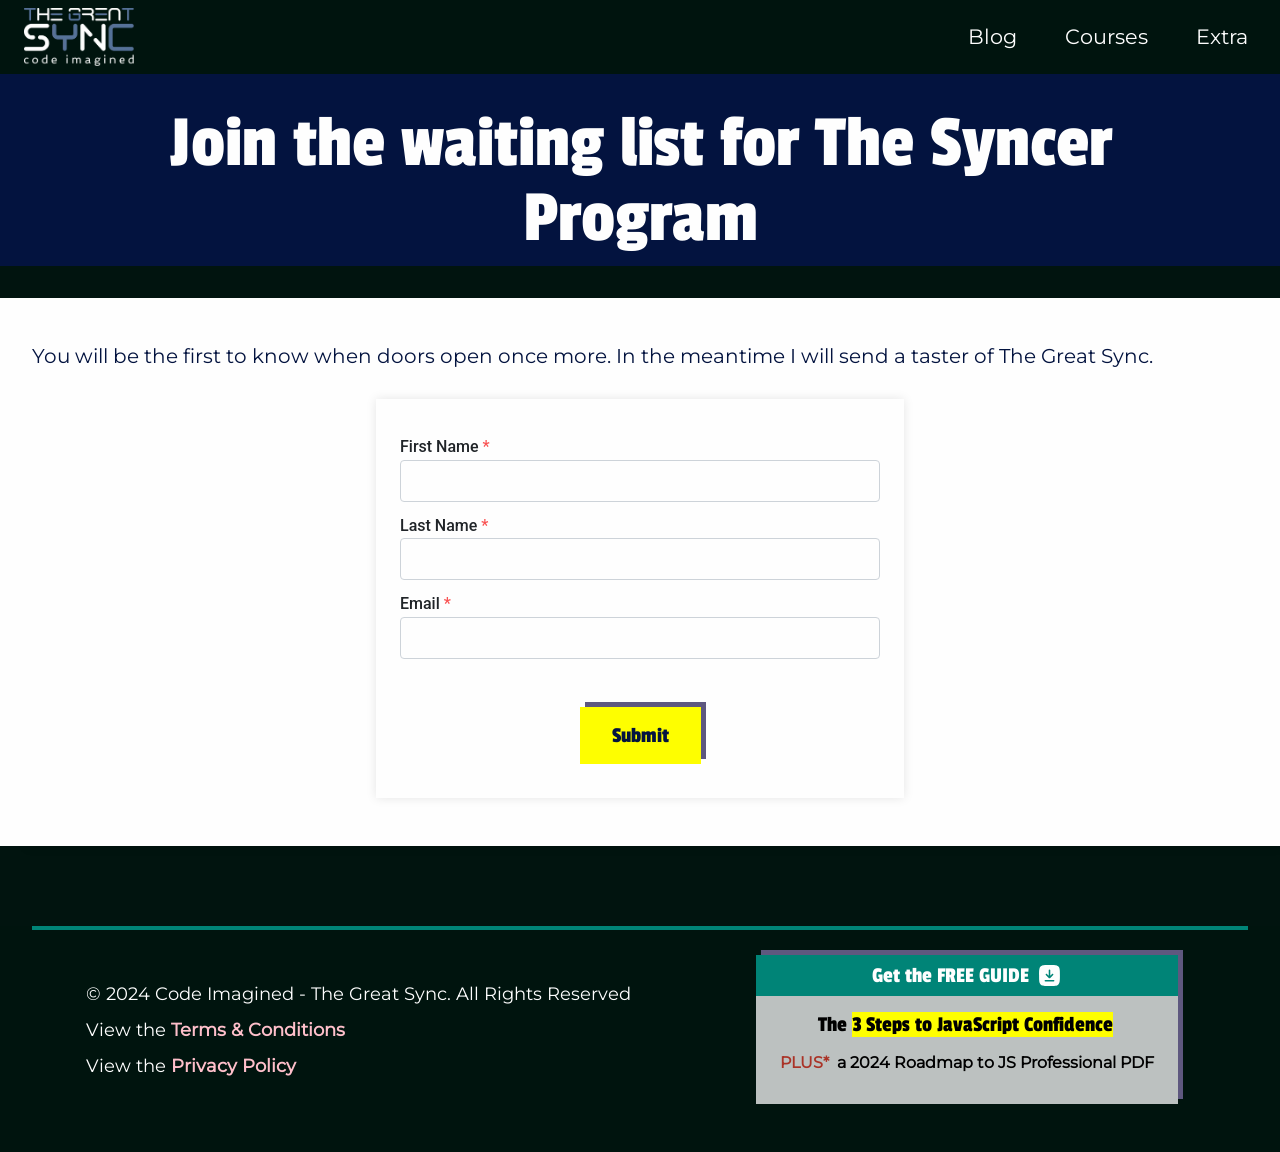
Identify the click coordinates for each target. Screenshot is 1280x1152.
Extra (1222, 36)
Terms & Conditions (258, 1030)
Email (425, 603)
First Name (445, 446)
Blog (992, 36)
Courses (1106, 36)
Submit (640, 735)
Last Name (444, 525)
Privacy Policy (233, 1066)
